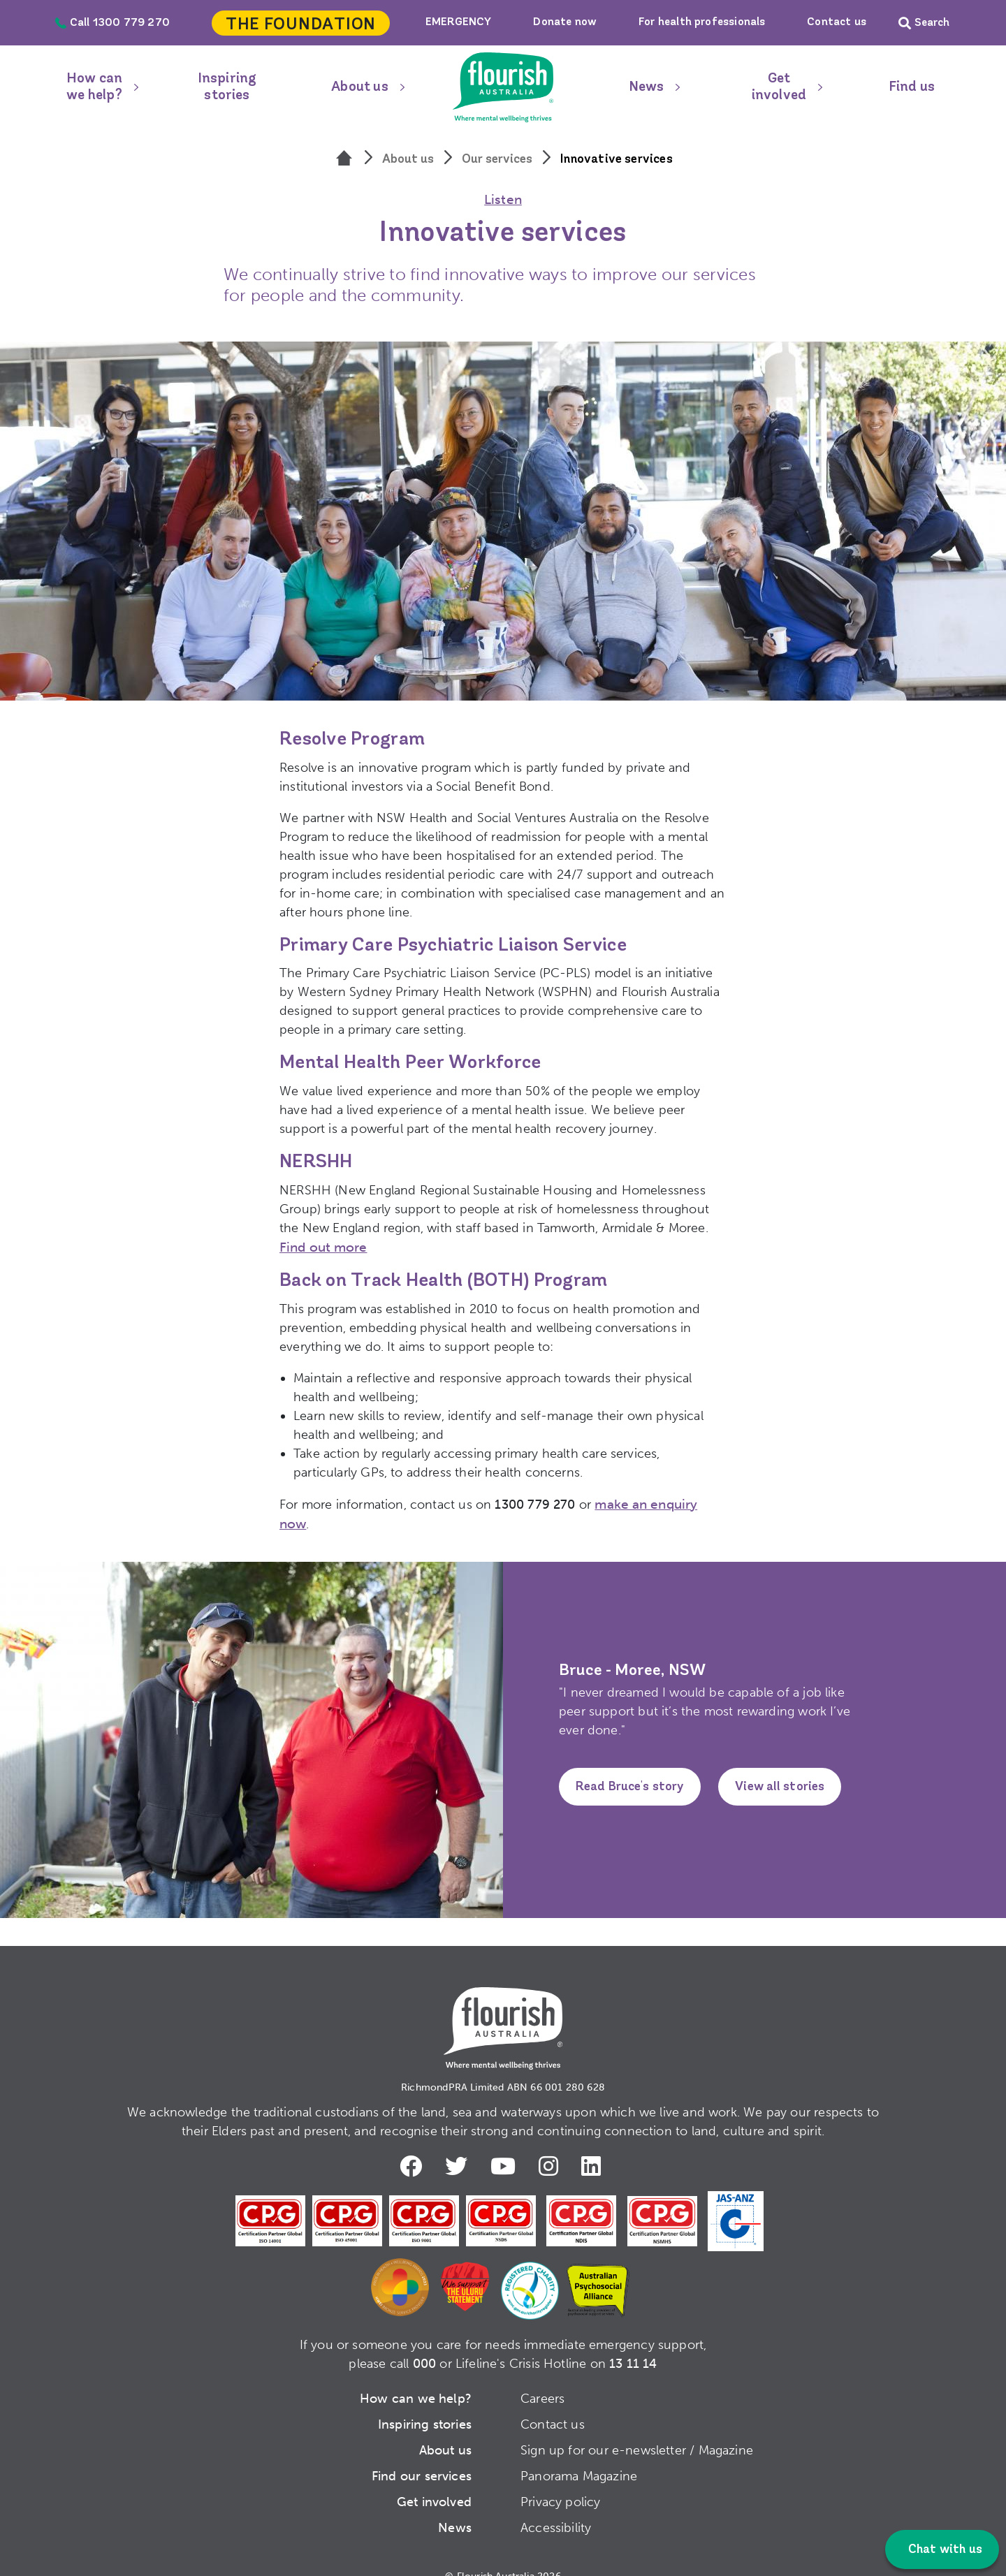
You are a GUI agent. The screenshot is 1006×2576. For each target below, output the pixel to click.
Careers (542, 2377)
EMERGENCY (458, 22)
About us (359, 87)
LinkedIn (595, 2143)
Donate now (565, 22)
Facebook (410, 2143)
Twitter (457, 2143)
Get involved (779, 87)
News (646, 87)
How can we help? (94, 87)
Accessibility (555, 2506)
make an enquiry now (659, 1501)
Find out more (321, 1246)
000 (425, 2342)
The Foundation (301, 25)
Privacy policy (560, 2480)
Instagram (551, 2143)
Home (503, 87)
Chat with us (943, 2549)
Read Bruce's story (630, 1766)
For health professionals (702, 22)
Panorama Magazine (578, 2454)
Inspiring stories (227, 87)
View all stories (781, 1766)
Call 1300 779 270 (112, 23)
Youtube (505, 2143)
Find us (912, 87)
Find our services (422, 2454)
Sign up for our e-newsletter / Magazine (636, 2428)
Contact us (836, 22)
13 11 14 (633, 2342)
